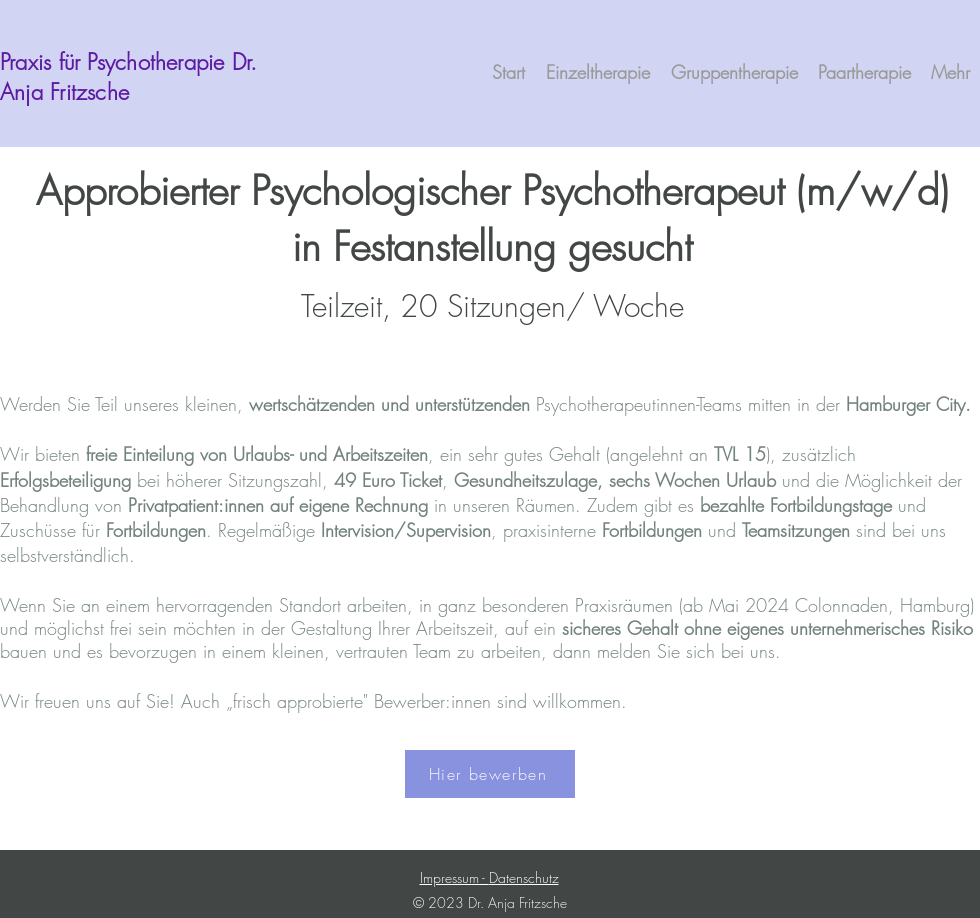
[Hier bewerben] (490, 774)
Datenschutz (524, 877)
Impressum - (454, 877)
